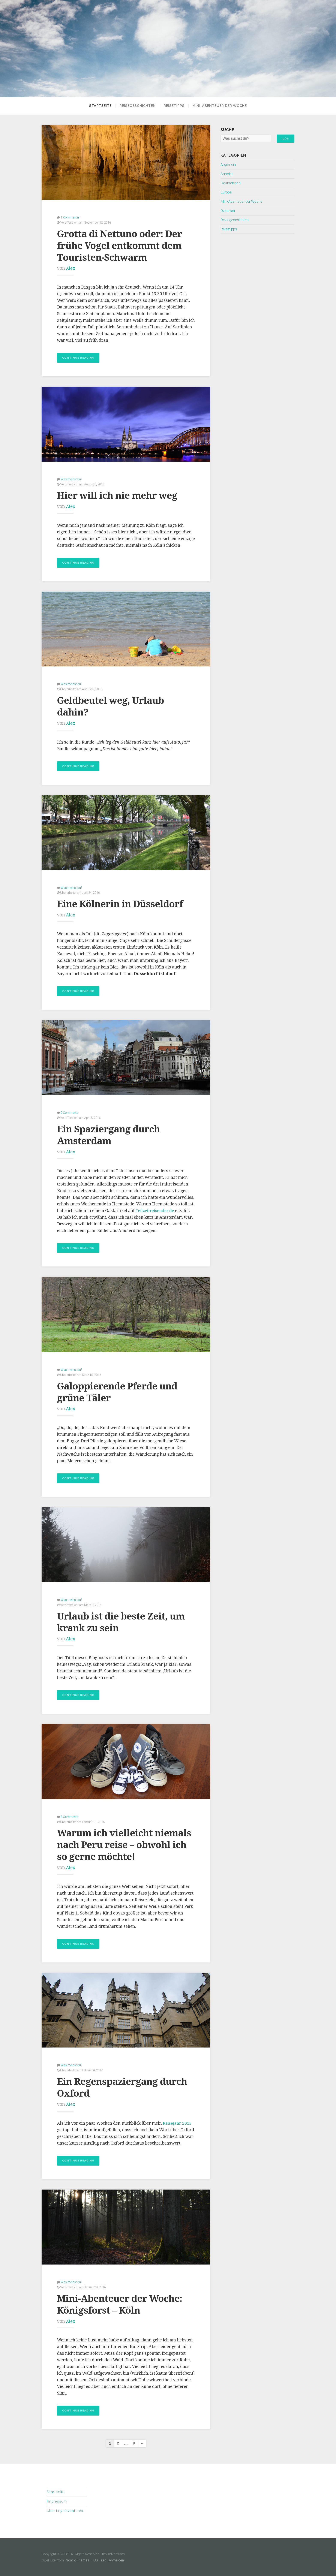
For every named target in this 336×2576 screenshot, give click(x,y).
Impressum (57, 2500)
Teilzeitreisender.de (155, 1210)
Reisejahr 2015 (177, 2122)
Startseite (100, 106)
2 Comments (69, 1112)
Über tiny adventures (65, 2510)
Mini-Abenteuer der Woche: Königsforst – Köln (123, 2303)
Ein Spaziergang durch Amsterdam (111, 1134)
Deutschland (230, 183)
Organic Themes (77, 2560)
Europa (226, 192)
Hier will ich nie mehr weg (120, 495)
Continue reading (76, 358)
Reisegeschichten (138, 106)
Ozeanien (228, 210)
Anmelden (117, 2560)
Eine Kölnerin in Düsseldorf (123, 903)
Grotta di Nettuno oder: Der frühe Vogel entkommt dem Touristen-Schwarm (122, 245)
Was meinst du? (71, 478)
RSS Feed (99, 2560)
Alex (70, 268)
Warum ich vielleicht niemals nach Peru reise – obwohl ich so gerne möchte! (125, 1844)
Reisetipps (174, 106)
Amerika (227, 174)
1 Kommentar (70, 217)
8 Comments (69, 1816)
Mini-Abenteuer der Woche (219, 106)
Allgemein (228, 165)
